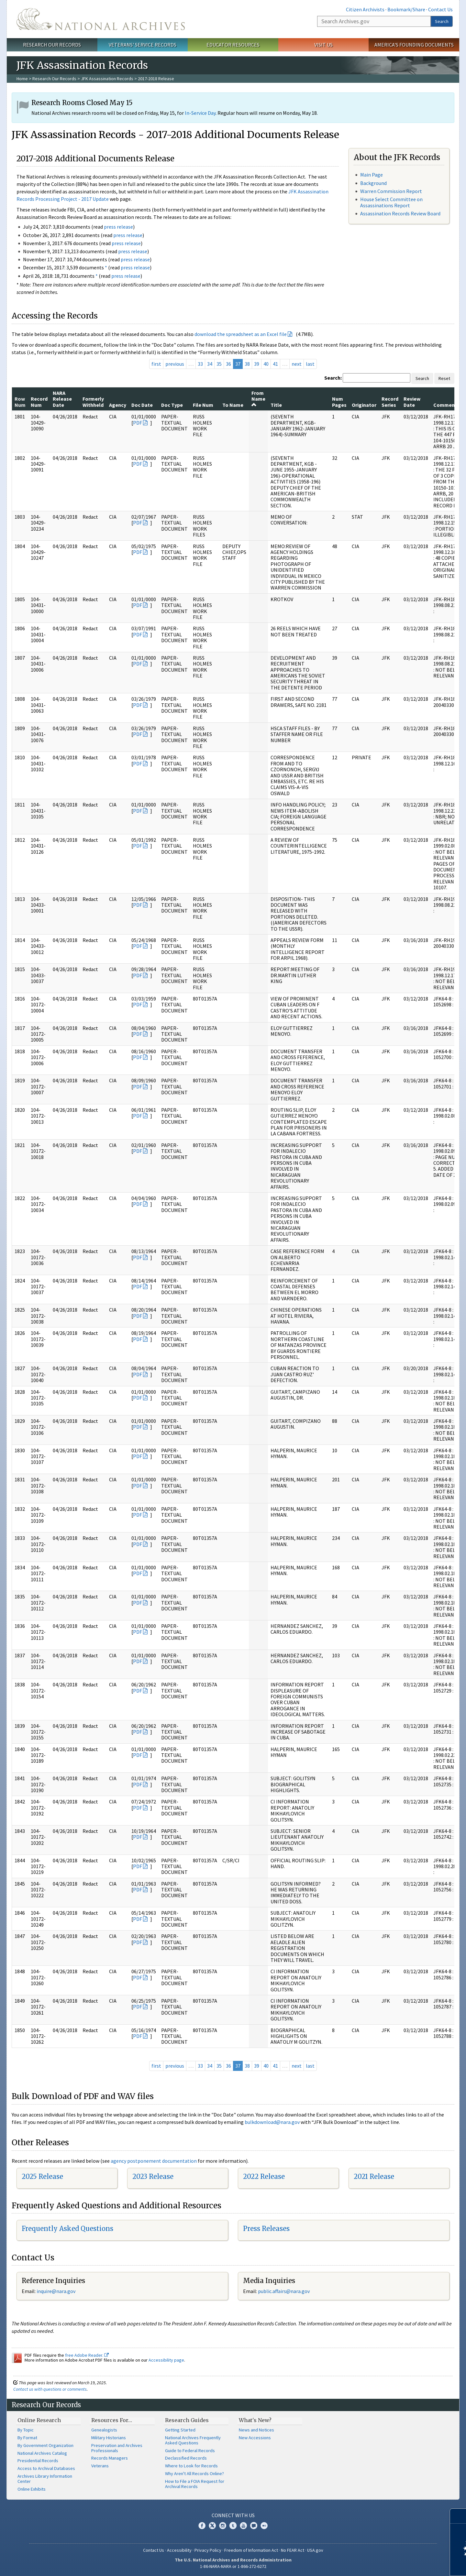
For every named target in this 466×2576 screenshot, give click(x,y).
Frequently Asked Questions (67, 2228)
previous (174, 364)
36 (228, 364)
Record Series (390, 401)
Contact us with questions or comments (50, 2389)
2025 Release (42, 2176)
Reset (444, 378)
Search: (333, 377)
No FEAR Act (292, 2550)
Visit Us (323, 44)
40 (266, 364)
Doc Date (142, 405)
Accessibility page (166, 2360)
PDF (137, 422)
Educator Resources (233, 44)
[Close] (458, 2516)
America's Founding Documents (414, 44)
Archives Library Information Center (44, 2478)
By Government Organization (45, 2445)
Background (373, 183)
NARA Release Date (62, 399)
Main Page (371, 174)
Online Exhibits (31, 2489)
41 (275, 364)
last (310, 364)
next (297, 364)
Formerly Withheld (93, 401)
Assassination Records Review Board (400, 213)
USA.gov (315, 2550)
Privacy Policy (207, 2550)
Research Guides (187, 2420)
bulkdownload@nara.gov (272, 2122)
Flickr (264, 2525)
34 (209, 364)
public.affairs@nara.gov (284, 2291)
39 (256, 364)
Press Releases (266, 2228)
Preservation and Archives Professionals (116, 2447)
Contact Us (440, 9)
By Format (27, 2438)
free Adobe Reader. (87, 2355)
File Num (203, 405)
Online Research (39, 2420)
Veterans (100, 2466)
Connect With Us (233, 2515)
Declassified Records (186, 2458)
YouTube (243, 2525)
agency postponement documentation (154, 2161)
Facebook (202, 2525)
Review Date (412, 401)
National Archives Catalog (42, 2453)
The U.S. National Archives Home (101, 19)
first (156, 364)
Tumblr (233, 2525)
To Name (232, 405)
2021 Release (374, 2176)
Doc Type (172, 405)
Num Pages (339, 401)
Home (22, 78)
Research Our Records (52, 44)
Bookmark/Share (406, 9)
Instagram (223, 2525)
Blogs (254, 2525)
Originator (364, 405)
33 (200, 364)
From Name (258, 398)
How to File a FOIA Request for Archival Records (194, 2483)
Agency (117, 405)
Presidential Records (37, 2460)
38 (247, 364)
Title (276, 405)
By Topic (25, 2430)
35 (219, 364)
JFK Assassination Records (107, 78)
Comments (446, 405)
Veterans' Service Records (142, 44)
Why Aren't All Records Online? (194, 2473)
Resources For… (111, 2420)
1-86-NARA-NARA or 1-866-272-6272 (233, 2566)
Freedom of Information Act (251, 2550)
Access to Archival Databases (46, 2468)
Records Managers (109, 2458)
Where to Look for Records (191, 2466)
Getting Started (180, 2430)
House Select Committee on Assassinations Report (391, 202)
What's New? (255, 2420)
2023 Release (152, 2176)
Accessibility (179, 2550)
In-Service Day (200, 113)
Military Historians (108, 2438)
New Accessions (255, 2438)
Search (442, 21)
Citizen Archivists (365, 9)
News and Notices (256, 2430)
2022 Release (264, 2176)
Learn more (408, 2564)
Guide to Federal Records (190, 2450)
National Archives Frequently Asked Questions (193, 2440)
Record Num (39, 401)
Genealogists (104, 2430)
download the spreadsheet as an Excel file (240, 334)
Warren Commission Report (391, 191)
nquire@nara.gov (56, 2291)
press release (118, 226)
